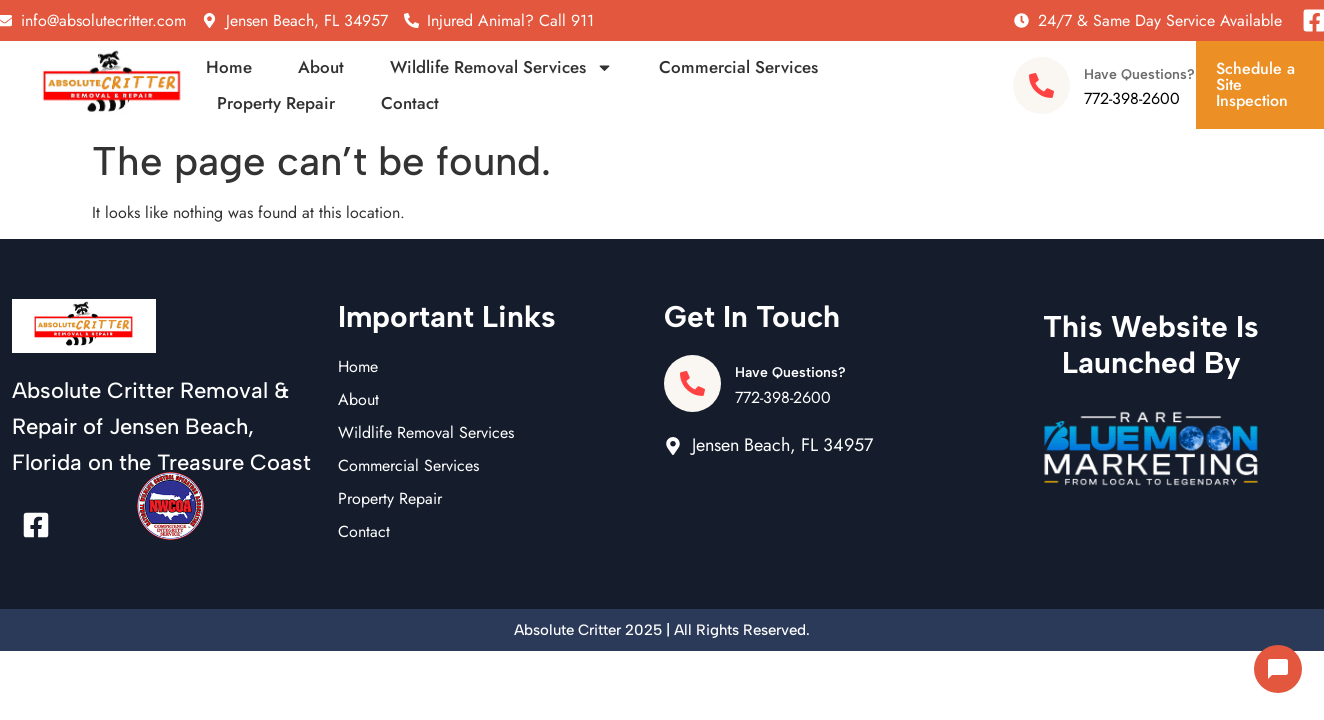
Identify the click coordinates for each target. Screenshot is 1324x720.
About (321, 67)
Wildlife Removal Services (501, 67)
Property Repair (276, 103)
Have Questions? (1139, 74)
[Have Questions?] (1041, 85)
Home (229, 67)
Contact (410, 103)
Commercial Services (738, 67)
